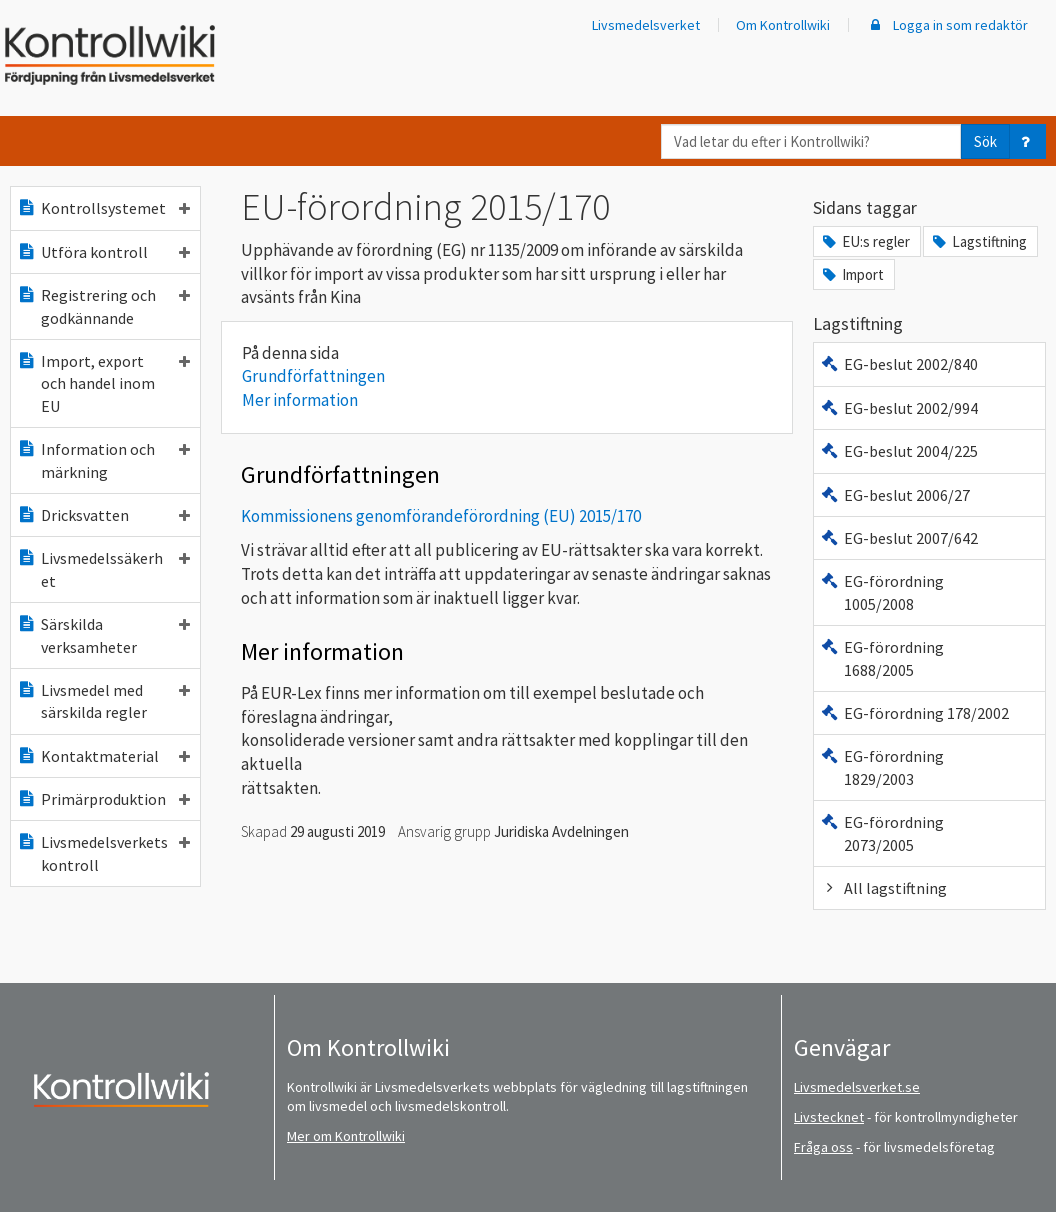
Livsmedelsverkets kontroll (103, 853)
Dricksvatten (103, 515)
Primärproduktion (103, 799)
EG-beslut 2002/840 (899, 364)
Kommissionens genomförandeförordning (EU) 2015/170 (441, 516)
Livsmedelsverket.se (857, 1087)
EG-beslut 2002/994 (899, 408)
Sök (985, 141)
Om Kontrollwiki (783, 25)
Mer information (300, 400)
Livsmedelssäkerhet (103, 569)
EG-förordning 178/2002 (914, 713)
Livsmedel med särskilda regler (103, 701)
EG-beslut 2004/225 (899, 451)
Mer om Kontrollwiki (346, 1136)
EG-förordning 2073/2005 (882, 833)
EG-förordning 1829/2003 (882, 767)
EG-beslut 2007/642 (899, 538)
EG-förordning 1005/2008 (882, 592)
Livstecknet (829, 1117)
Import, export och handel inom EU (103, 383)
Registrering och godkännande (103, 306)
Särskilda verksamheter (103, 635)
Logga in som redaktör (947, 25)
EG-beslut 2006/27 (895, 495)
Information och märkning (103, 460)
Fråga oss (823, 1147)
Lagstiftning (978, 241)
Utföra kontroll (103, 252)
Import (852, 274)
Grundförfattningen (313, 376)
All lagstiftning (883, 888)
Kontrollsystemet (103, 208)
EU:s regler (865, 241)
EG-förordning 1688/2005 (882, 658)
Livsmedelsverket (646, 25)
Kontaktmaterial (103, 756)
